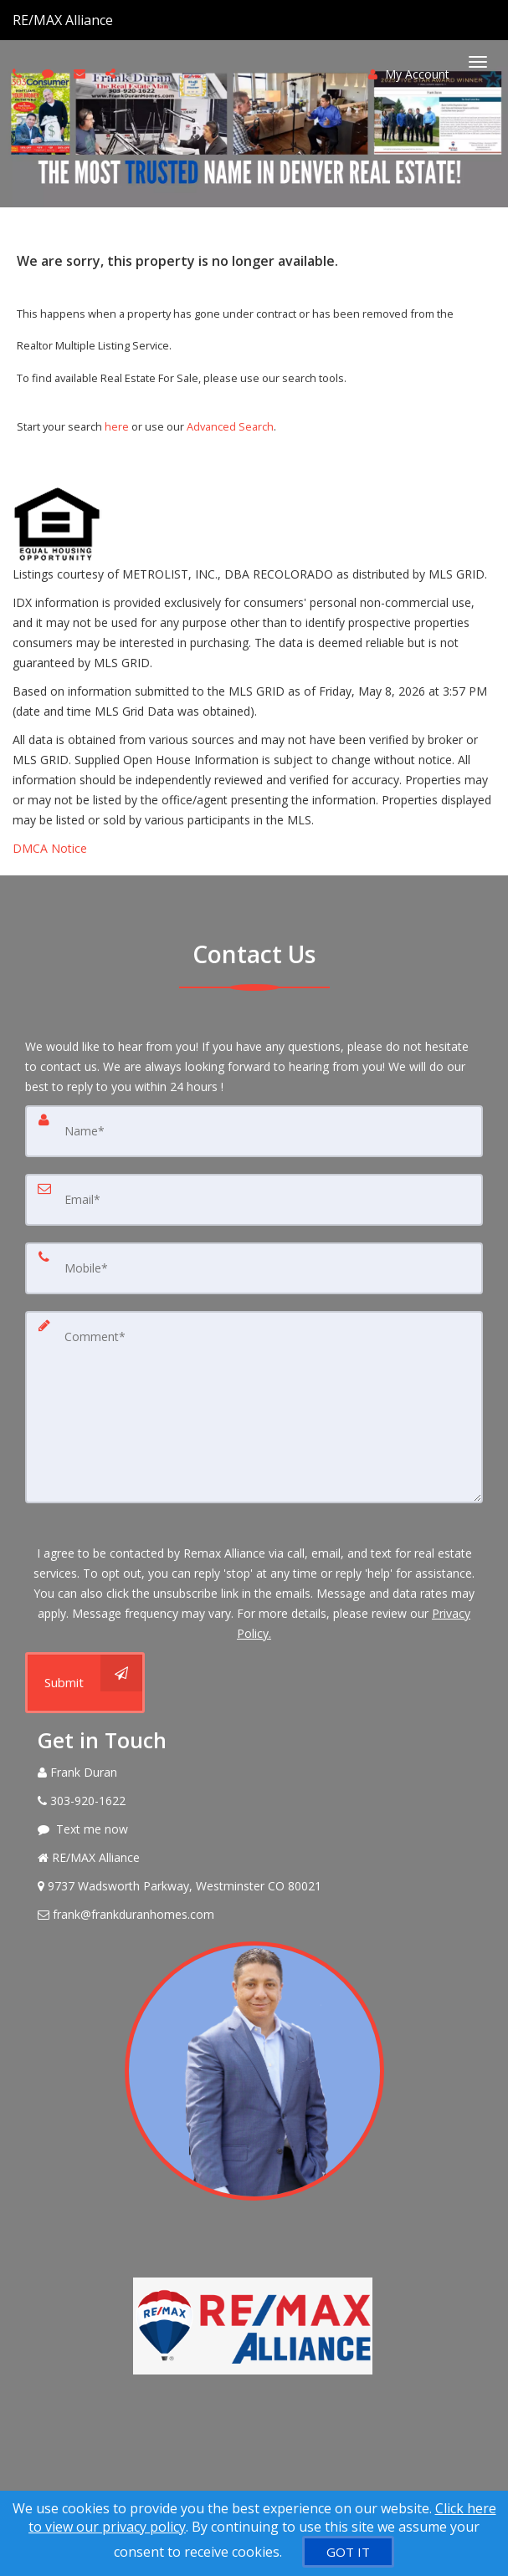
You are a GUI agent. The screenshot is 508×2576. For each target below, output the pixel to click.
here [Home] (117, 426)
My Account (408, 74)
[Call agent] (114, 20)
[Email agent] (82, 73)
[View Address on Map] (254, 1886)
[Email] (254, 1200)
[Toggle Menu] (477, 61)
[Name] (254, 1131)
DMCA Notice (50, 848)
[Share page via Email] (112, 73)
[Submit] (85, 1682)
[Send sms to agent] (50, 73)
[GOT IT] (348, 2552)
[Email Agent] (254, 1915)
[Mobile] (254, 1268)
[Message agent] (254, 1829)
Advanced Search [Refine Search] (230, 426)
